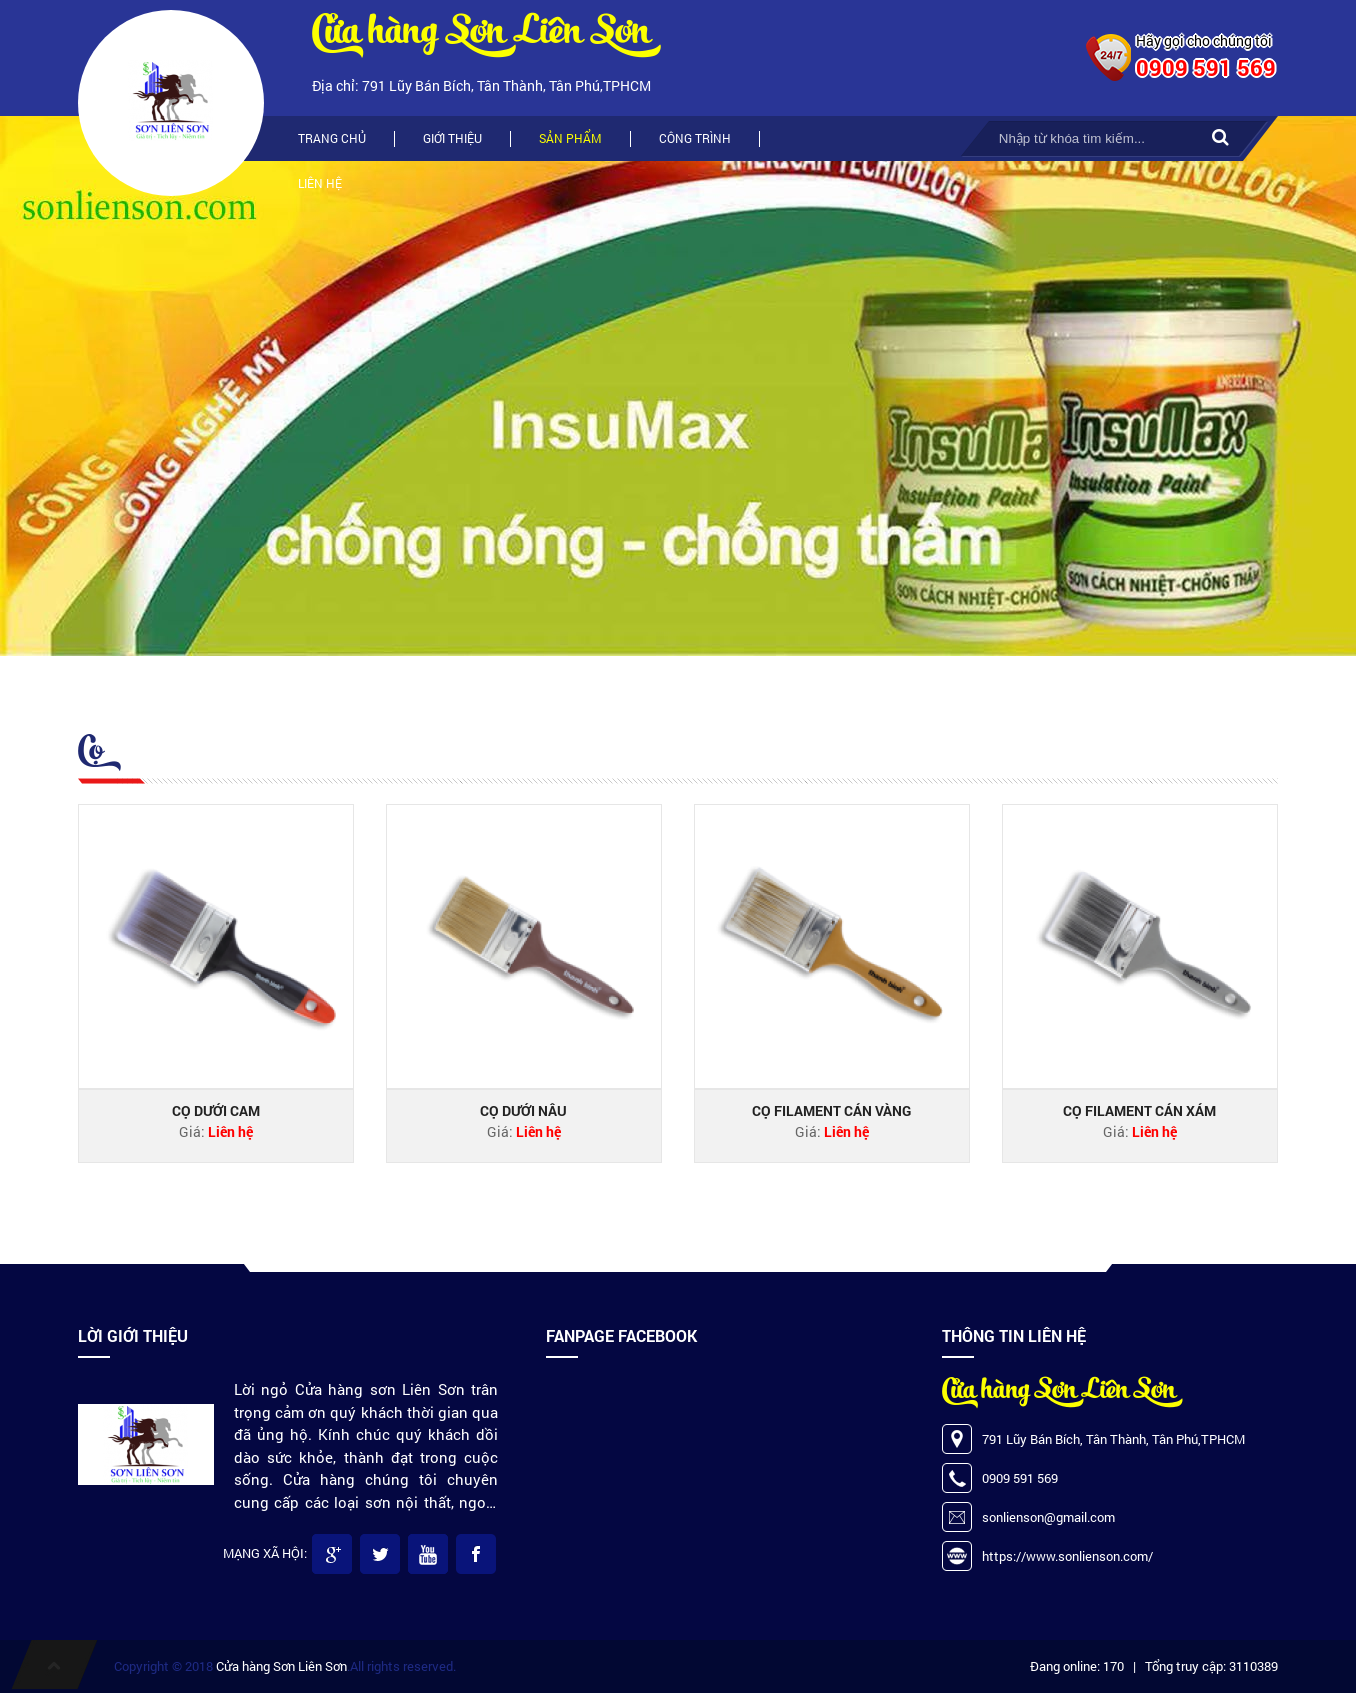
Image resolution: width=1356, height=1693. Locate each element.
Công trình (695, 138)
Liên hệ (320, 183)
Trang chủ (332, 138)
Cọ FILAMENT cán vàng (831, 1110)
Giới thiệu (452, 138)
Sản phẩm (570, 138)
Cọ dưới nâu (523, 1110)
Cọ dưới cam (216, 1110)
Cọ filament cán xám (1139, 1110)
